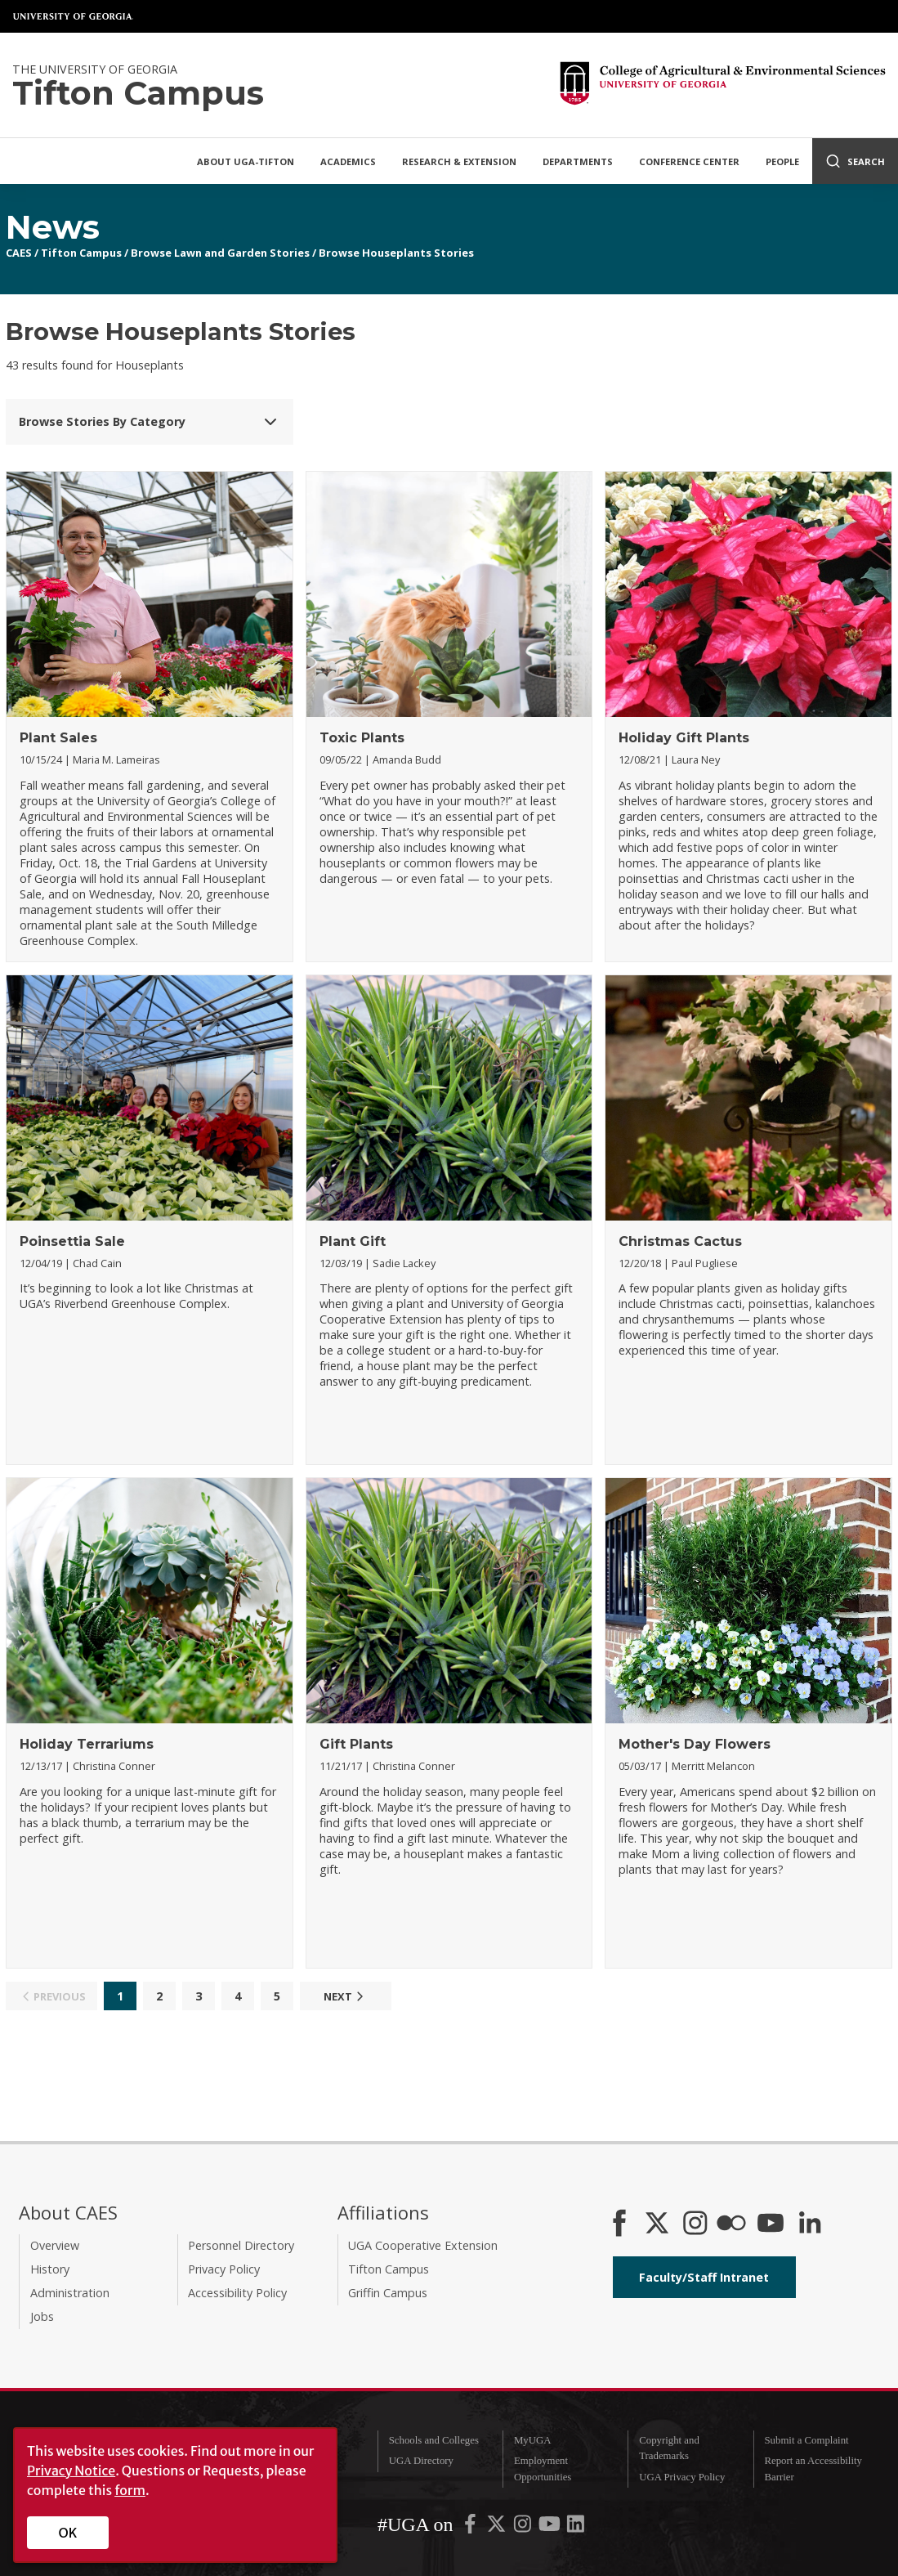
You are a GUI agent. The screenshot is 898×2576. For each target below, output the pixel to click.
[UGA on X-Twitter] (498, 2527)
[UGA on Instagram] (524, 2527)
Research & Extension (459, 161)
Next (346, 1996)
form (129, 2490)
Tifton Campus (81, 252)
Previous (52, 1996)
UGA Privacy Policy (682, 2477)
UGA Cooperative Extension (423, 2245)
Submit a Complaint (807, 2440)
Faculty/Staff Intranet (704, 2277)
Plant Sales (58, 738)
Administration (69, 2292)
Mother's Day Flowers (695, 1744)
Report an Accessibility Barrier (813, 2468)
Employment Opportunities (542, 2468)
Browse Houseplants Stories (396, 252)
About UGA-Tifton (245, 161)
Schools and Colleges (434, 2440)
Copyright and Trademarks (669, 2448)
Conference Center (689, 161)
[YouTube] (770, 2224)
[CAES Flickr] (731, 2224)
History (49, 2269)
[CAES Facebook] (619, 2224)
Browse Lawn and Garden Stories (220, 252)
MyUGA (533, 2440)
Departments (578, 161)
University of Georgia (73, 16)
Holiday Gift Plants (684, 738)
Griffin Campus (387, 2292)
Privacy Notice (71, 2470)
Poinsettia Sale (72, 1241)
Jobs (42, 2316)
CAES (19, 252)
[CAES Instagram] (695, 2224)
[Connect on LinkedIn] (809, 2224)
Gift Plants (356, 1744)
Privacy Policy (224, 2269)
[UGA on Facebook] (471, 2527)
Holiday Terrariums (87, 1744)
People (782, 161)
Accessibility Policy (237, 2292)
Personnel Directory (241, 2245)
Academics (348, 161)
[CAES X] (658, 2224)
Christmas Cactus (680, 1241)
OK (68, 2532)
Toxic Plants (361, 738)
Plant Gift (352, 1241)
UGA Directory (421, 2460)
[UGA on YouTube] (551, 2527)
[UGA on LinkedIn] (575, 2527)
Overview (54, 2245)
